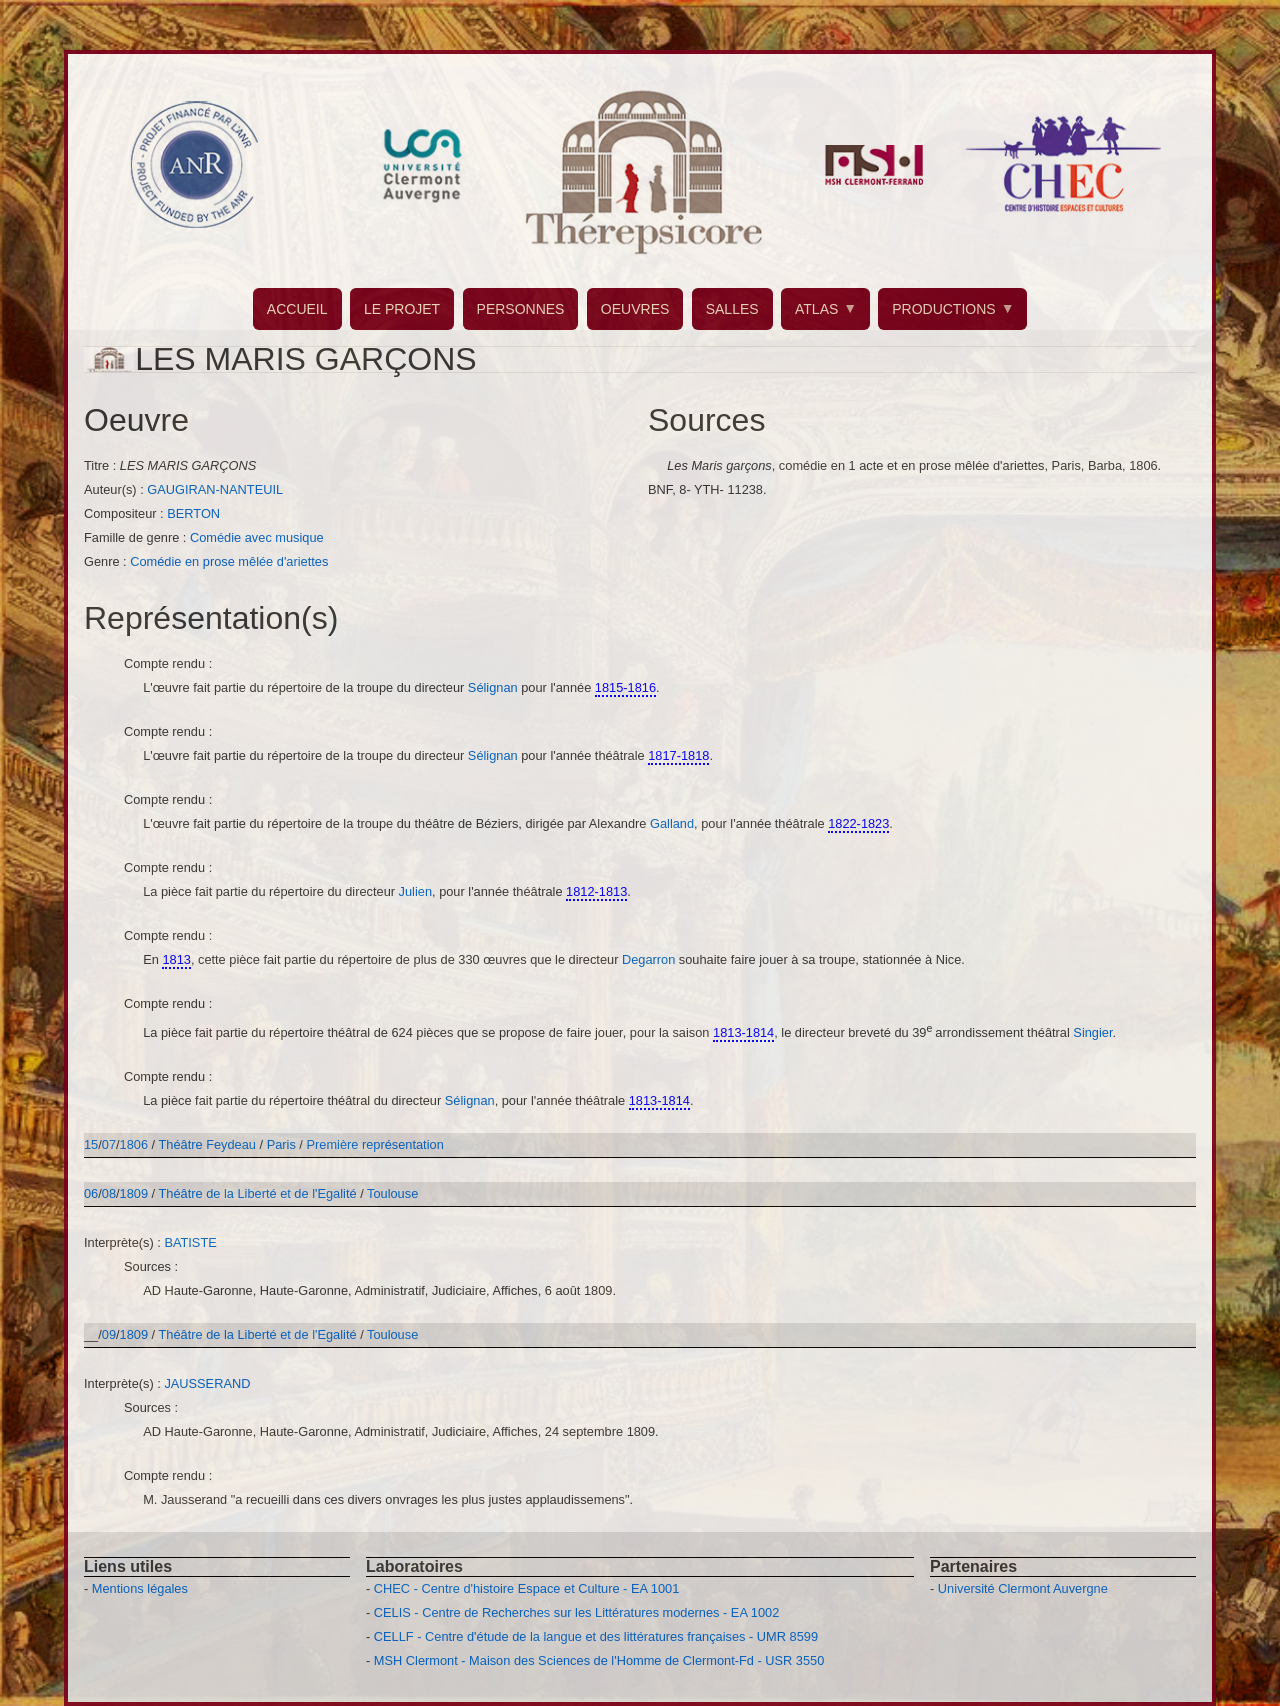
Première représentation (374, 1144)
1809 (134, 1193)
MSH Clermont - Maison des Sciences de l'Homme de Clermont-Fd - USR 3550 (599, 1660)
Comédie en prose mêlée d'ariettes (229, 561)
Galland (672, 823)
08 (109, 1193)
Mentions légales (140, 1588)
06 (91, 1193)
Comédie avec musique (257, 537)
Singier (1092, 1032)
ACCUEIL (297, 309)
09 (109, 1334)
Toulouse (392, 1193)
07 (109, 1144)
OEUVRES (635, 309)
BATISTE (190, 1242)
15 (91, 1144)
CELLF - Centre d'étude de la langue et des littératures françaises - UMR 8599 (596, 1636)
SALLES (732, 309)
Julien (415, 891)
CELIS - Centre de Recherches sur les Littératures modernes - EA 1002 (576, 1612)
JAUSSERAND (207, 1383)
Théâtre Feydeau (207, 1144)
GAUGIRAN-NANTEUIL (215, 489)
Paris (281, 1144)
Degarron (650, 959)
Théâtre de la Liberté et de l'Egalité (260, 1193)
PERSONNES (521, 309)
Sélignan (494, 687)
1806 (134, 1144)
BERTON (193, 513)
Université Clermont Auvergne (1023, 1588)
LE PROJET (402, 309)
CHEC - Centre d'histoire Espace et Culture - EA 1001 (526, 1588)
